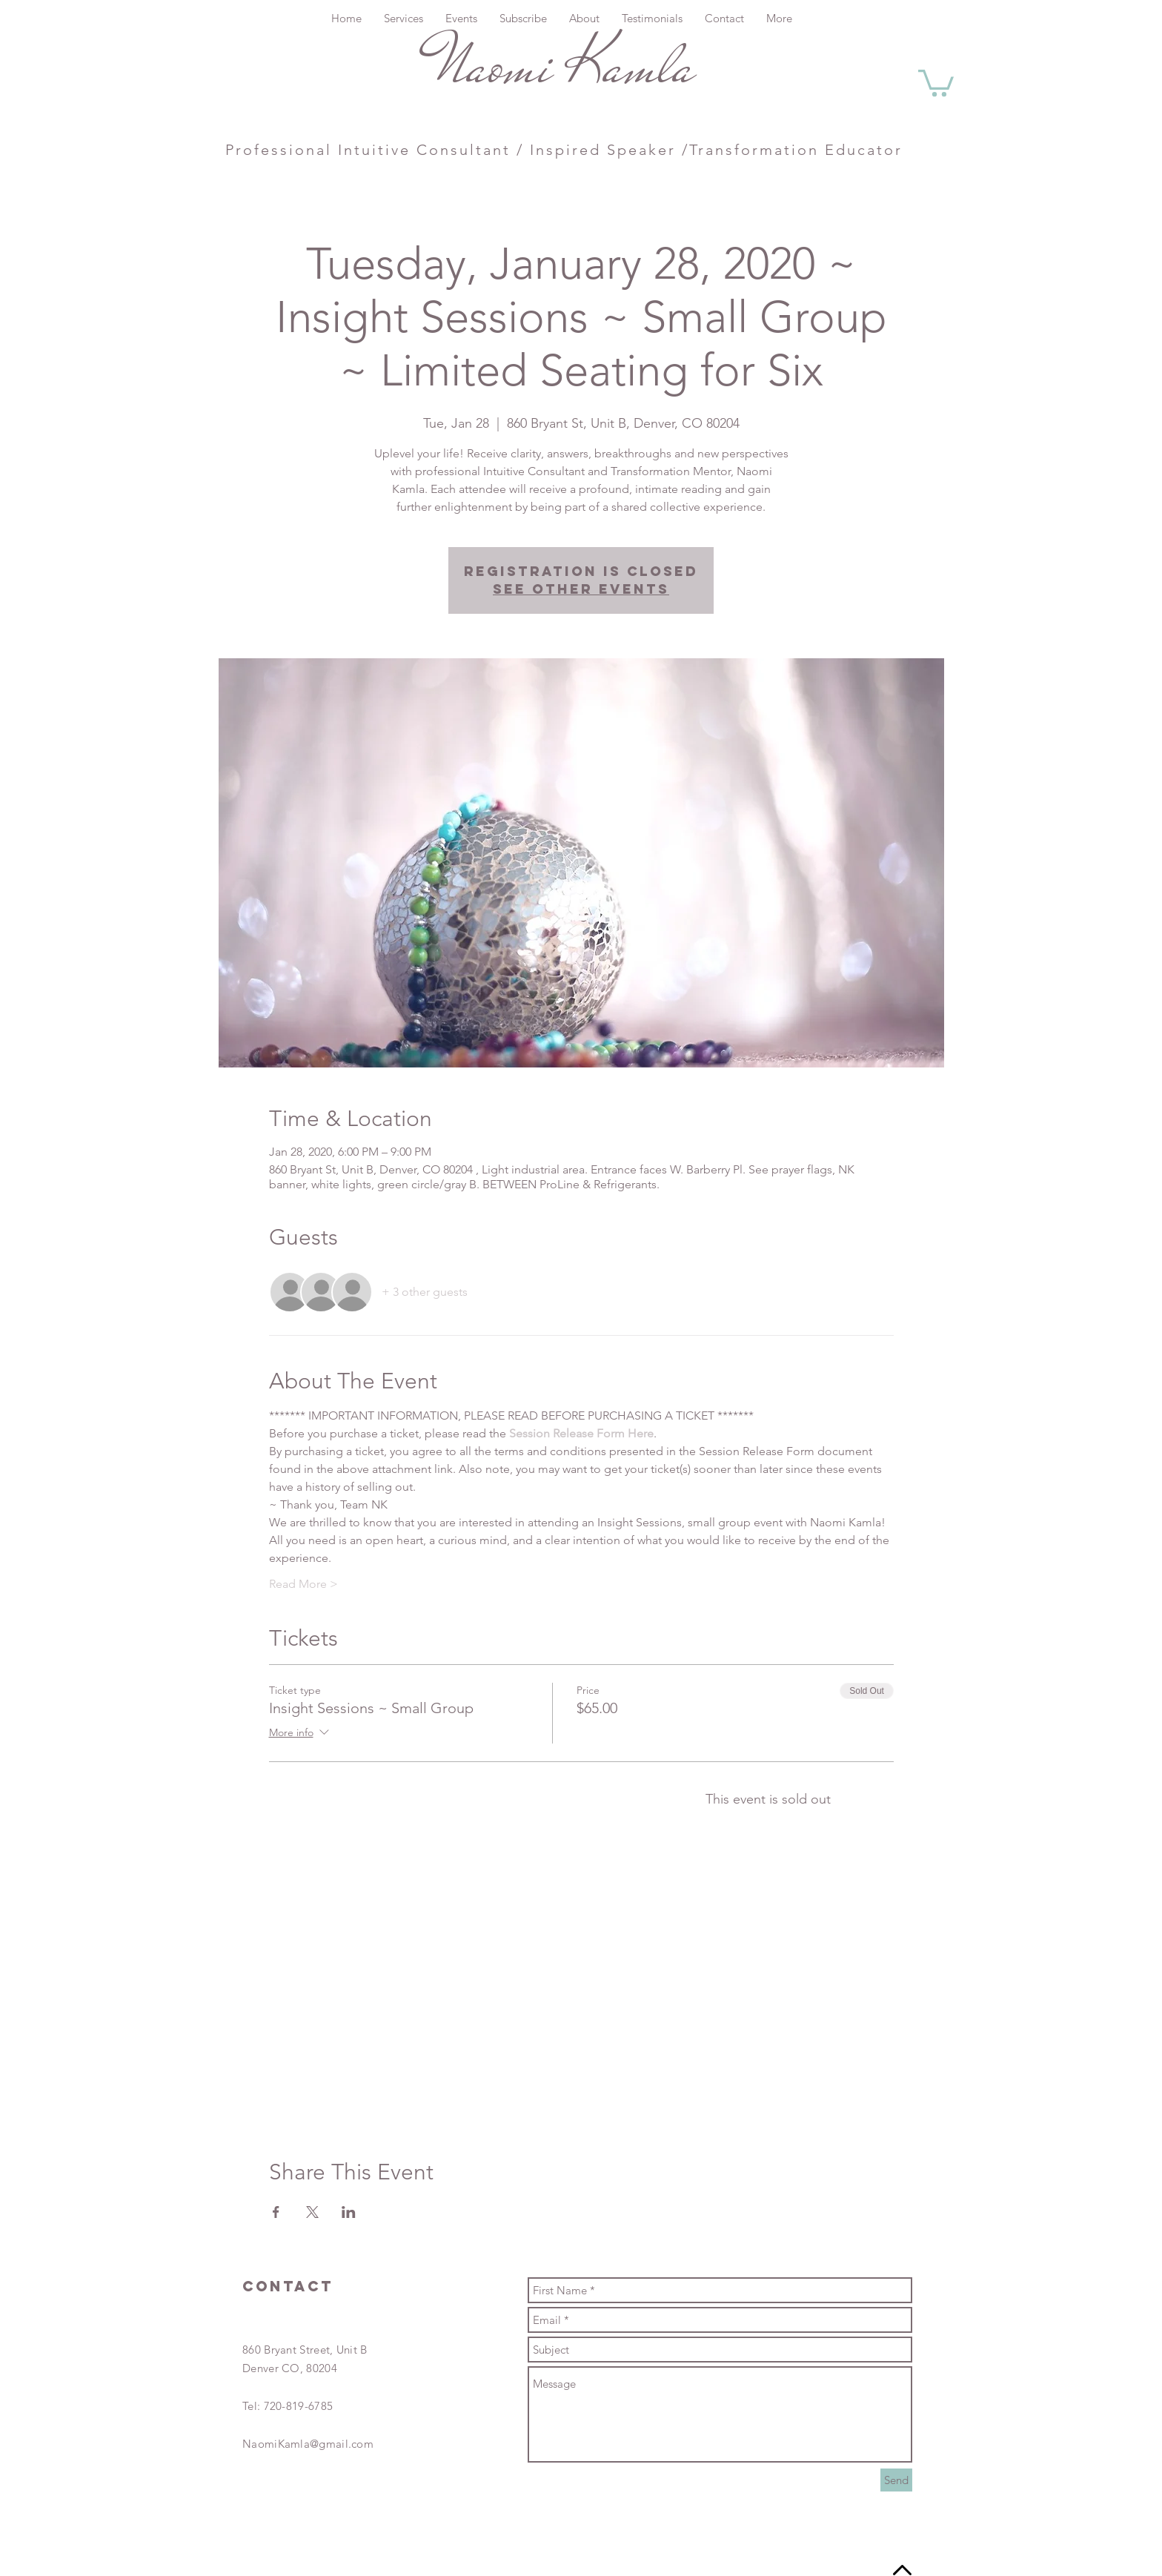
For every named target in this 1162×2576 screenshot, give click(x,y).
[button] (936, 81)
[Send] (896, 2480)
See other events (581, 588)
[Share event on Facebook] (276, 2212)
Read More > (303, 1584)
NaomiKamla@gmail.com (308, 2444)
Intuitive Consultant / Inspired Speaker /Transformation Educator (617, 150)
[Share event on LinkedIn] (349, 2212)
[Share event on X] (312, 2212)
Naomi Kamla (561, 65)
